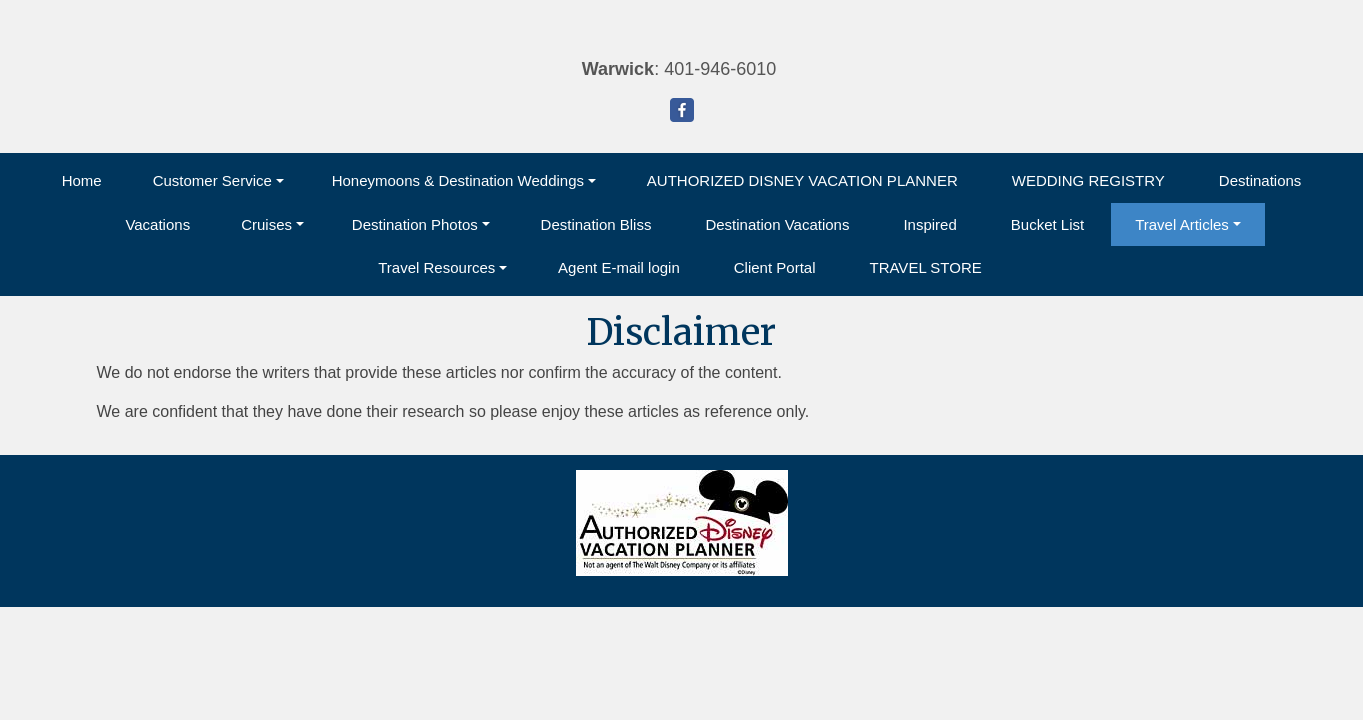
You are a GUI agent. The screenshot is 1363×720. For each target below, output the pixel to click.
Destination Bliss (596, 224)
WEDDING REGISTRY (1088, 180)
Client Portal (775, 267)
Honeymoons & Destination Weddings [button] (458, 180)
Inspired (929, 224)
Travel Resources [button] (436, 267)
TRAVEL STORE (925, 267)
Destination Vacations (777, 224)
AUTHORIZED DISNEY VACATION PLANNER (802, 180)
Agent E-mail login (619, 267)
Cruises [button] (266, 224)
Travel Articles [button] (1182, 224)
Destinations (1260, 180)
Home (82, 180)
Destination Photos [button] (415, 224)
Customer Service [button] (212, 180)
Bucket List (1047, 224)
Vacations (157, 224)
